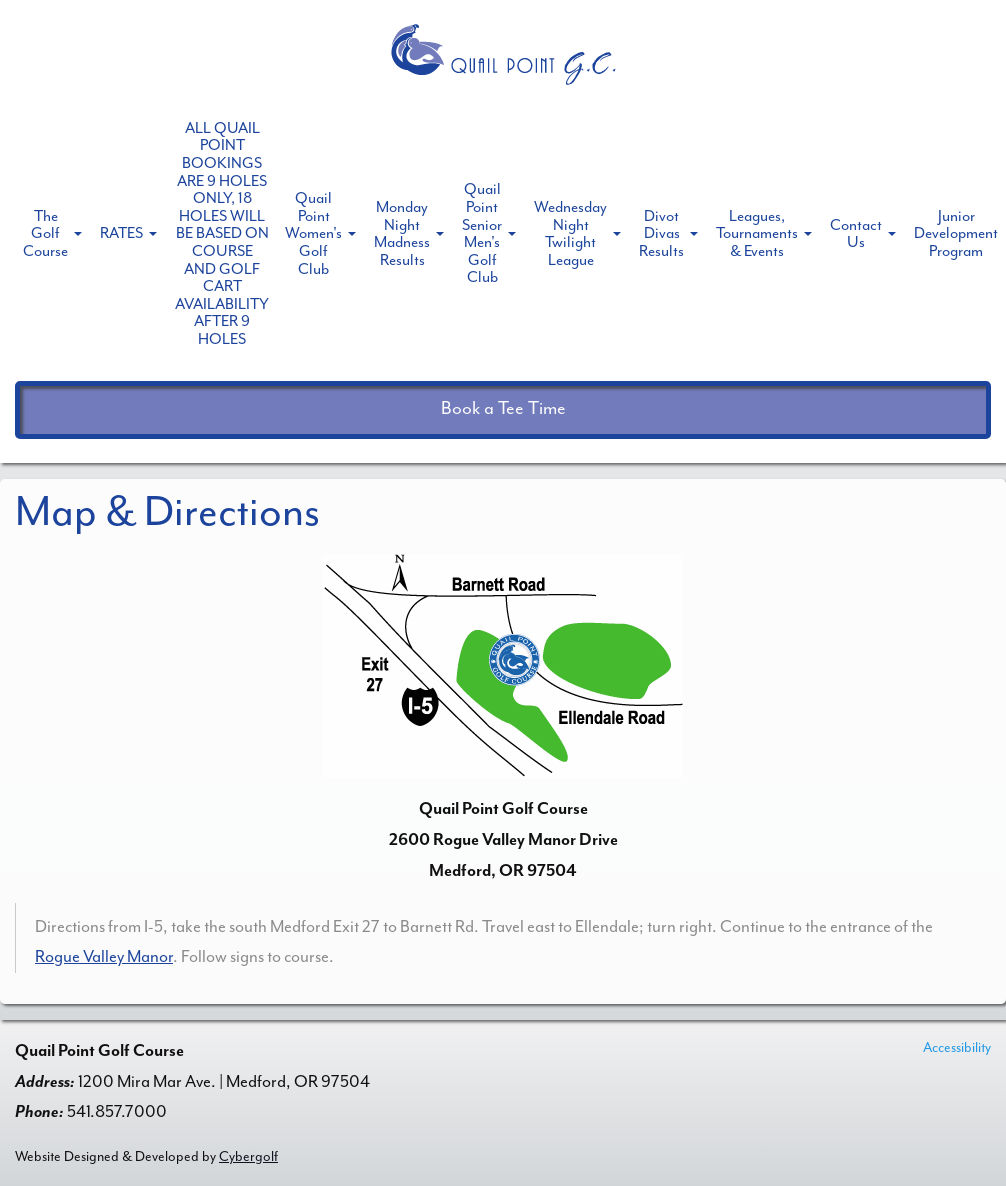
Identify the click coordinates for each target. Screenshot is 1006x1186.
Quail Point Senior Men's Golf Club (482, 233)
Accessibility (957, 1047)
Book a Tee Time (503, 408)
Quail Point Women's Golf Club (313, 233)
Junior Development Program (956, 233)
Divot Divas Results (661, 233)
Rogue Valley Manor (104, 956)
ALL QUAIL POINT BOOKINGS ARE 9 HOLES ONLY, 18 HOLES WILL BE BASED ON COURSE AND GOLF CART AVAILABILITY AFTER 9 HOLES (222, 233)
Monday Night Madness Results (402, 233)
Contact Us (856, 234)
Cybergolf (248, 1156)
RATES (121, 233)
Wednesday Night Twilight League (570, 233)
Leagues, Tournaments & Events (757, 233)
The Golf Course (45, 233)
